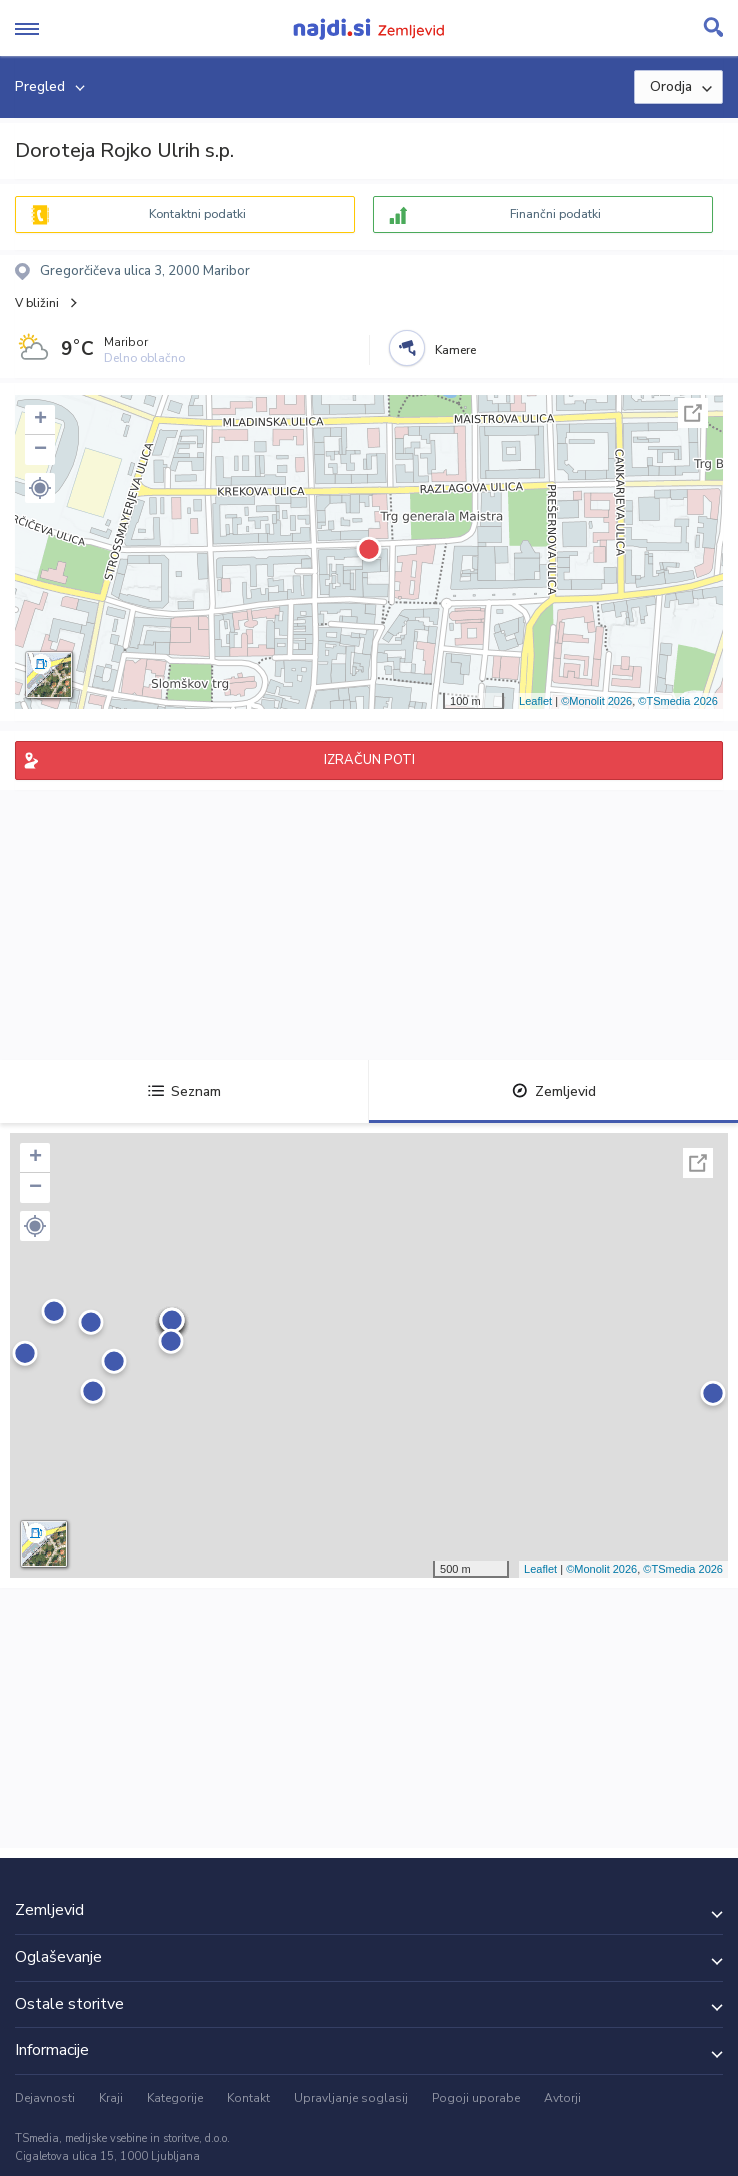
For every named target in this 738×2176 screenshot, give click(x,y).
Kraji (111, 2098)
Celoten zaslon (693, 413)
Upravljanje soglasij (351, 2098)
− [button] (40, 450)
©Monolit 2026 (596, 701)
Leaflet (535, 701)
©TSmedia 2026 (678, 701)
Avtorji (562, 2098)
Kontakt (248, 2098)
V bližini (37, 303)
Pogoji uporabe (476, 2098)
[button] (40, 488)
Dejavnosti (45, 2098)
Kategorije (175, 2098)
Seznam (184, 1091)
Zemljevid (554, 1091)
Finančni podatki (555, 214)
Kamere (455, 350)
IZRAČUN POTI (369, 760)
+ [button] (40, 420)
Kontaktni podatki (197, 214)
